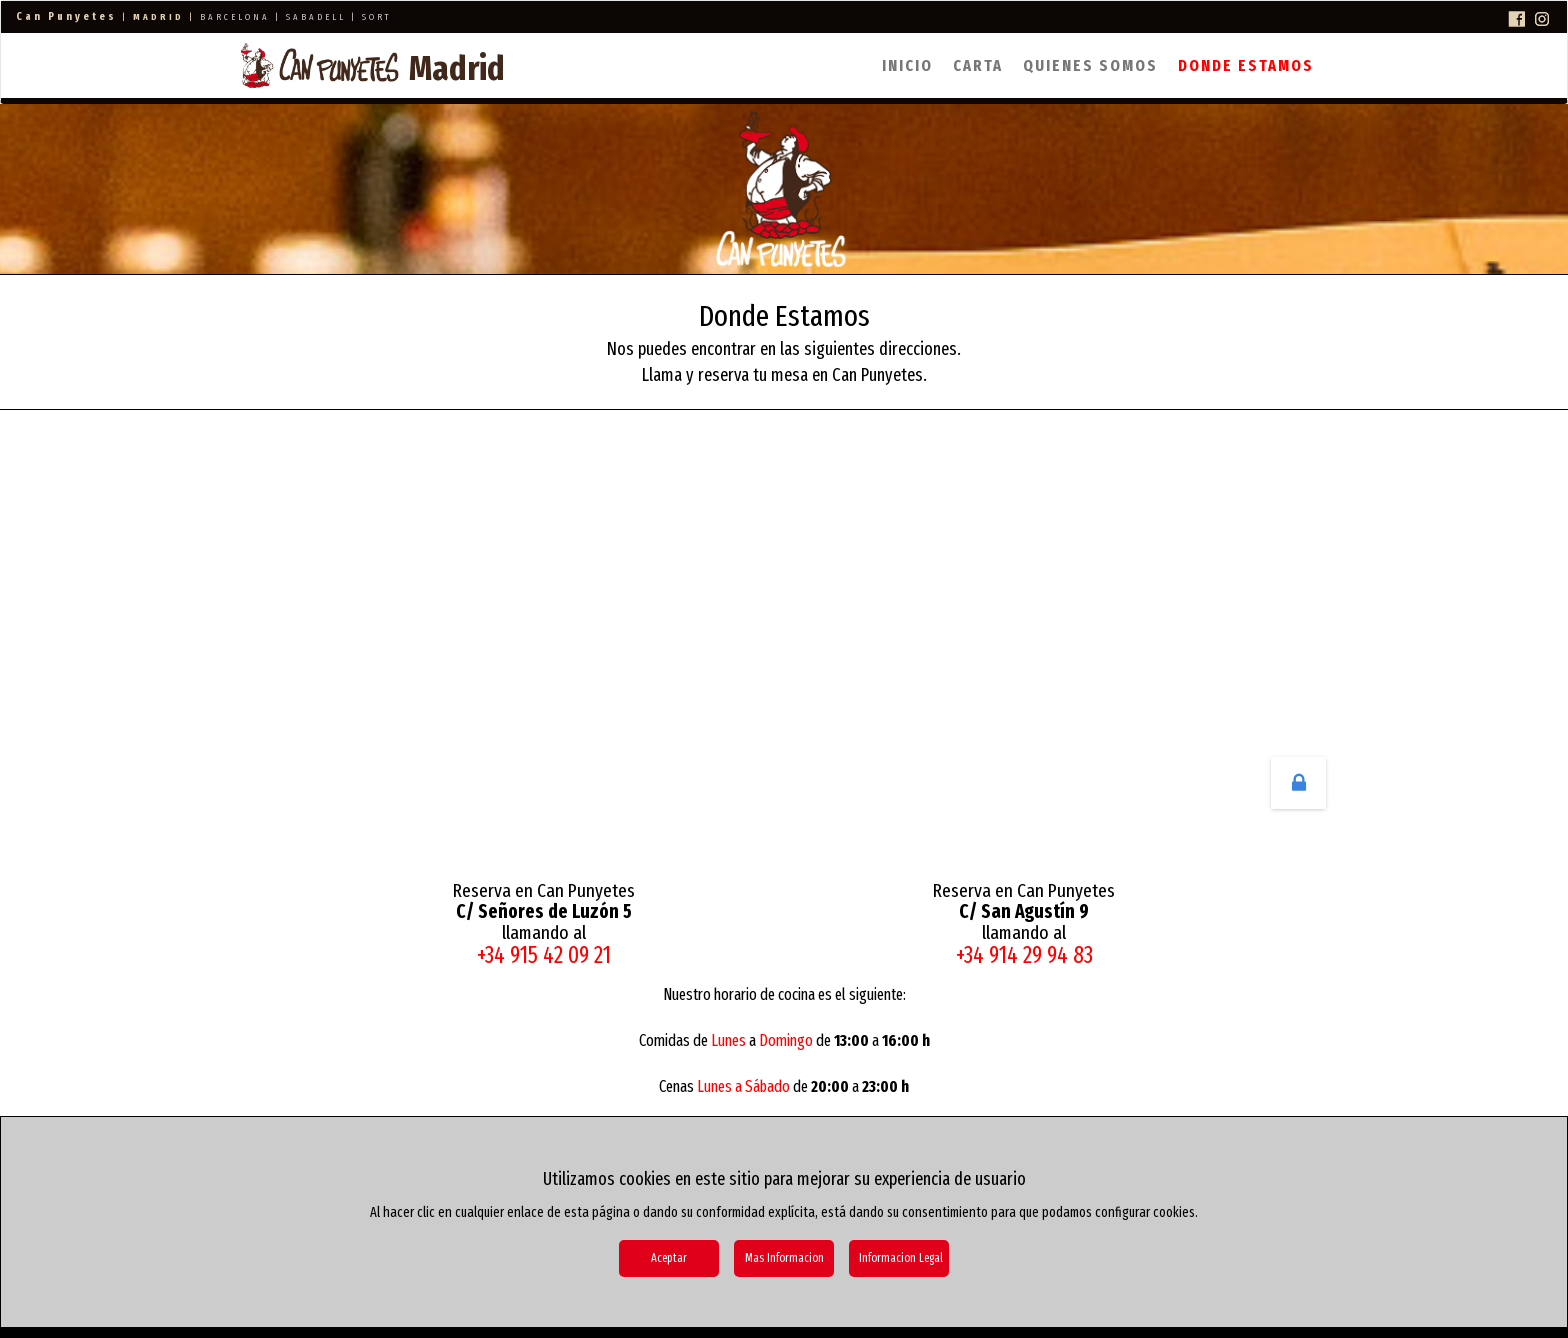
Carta (978, 65)
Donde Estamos (1246, 65)
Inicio (907, 65)
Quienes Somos (1090, 65)
